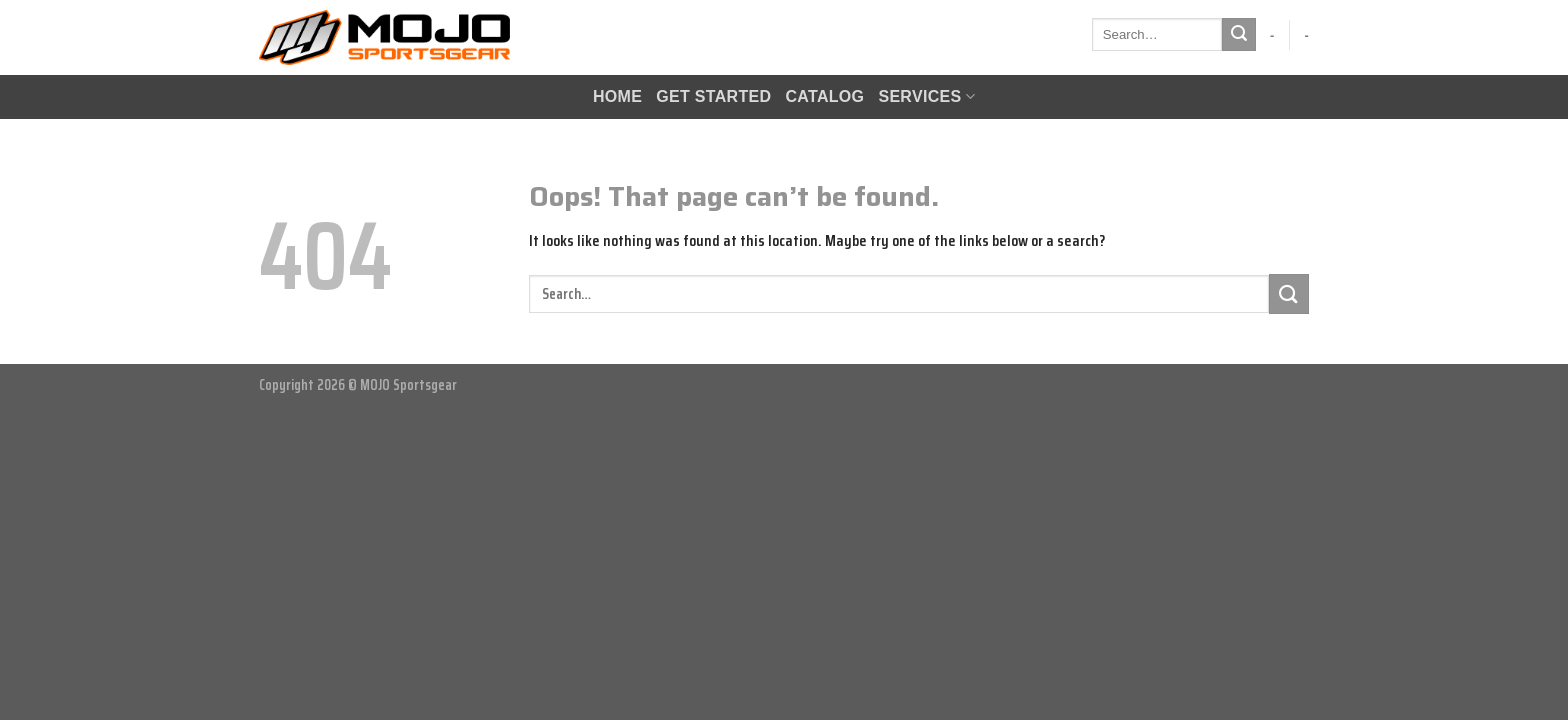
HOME (617, 96)
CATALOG (824, 96)
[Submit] (1239, 35)
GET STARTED (713, 96)
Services (926, 96)
